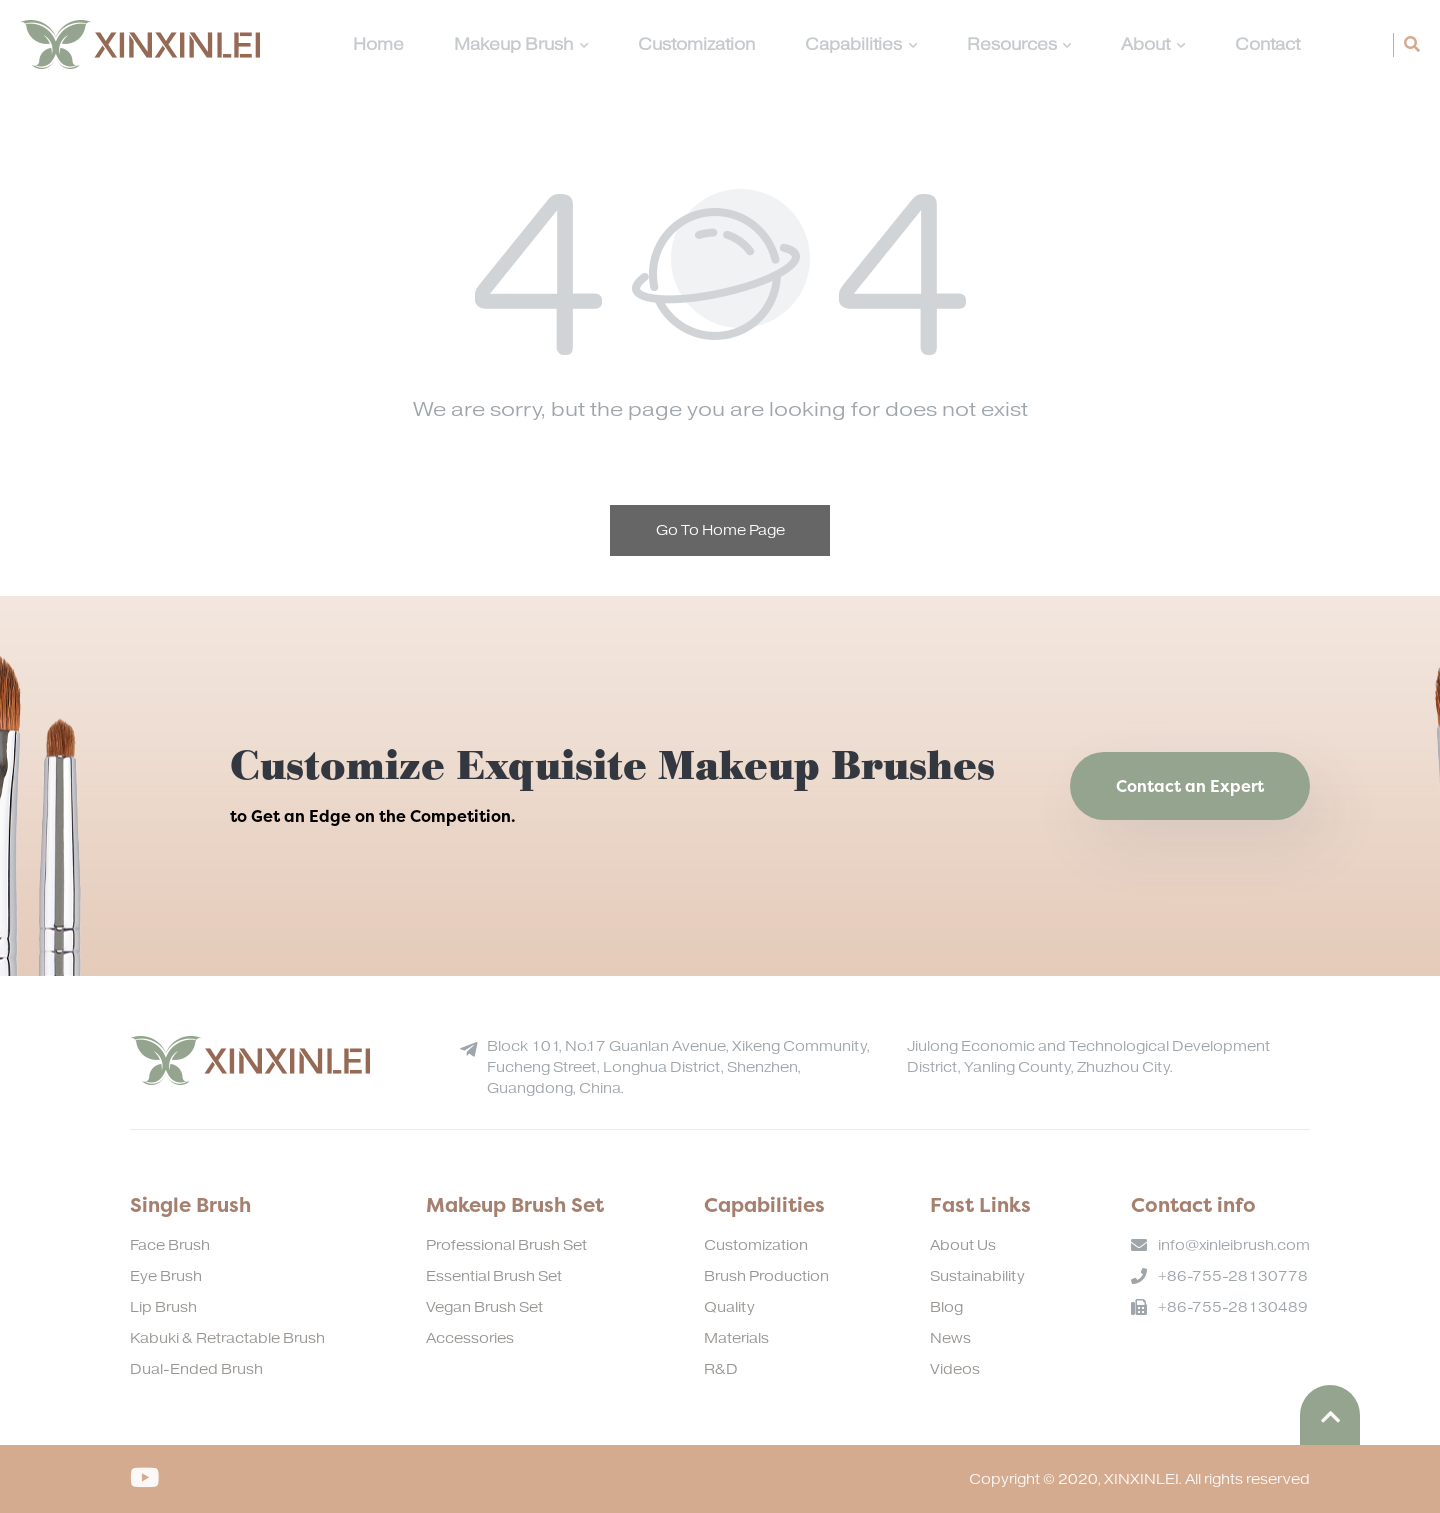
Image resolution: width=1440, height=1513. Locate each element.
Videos (955, 1369)
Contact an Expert (1190, 786)
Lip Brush (163, 1307)
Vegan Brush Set (484, 1307)
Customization (696, 45)
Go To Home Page (720, 530)
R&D (721, 1369)
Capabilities (861, 45)
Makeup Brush (521, 45)
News (950, 1338)
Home (378, 45)
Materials (736, 1338)
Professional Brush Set (506, 1245)
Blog (946, 1307)
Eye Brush (166, 1276)
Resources (1019, 45)
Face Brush (170, 1245)
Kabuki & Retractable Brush (227, 1338)
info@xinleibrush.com (1234, 1245)
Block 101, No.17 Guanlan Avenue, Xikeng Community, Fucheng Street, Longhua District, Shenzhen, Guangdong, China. (678, 1067)
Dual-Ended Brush (196, 1369)
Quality (729, 1307)
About (1153, 45)
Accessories (470, 1338)
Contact (1267, 45)
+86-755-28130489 (1233, 1307)
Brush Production (766, 1276)
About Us (963, 1245)
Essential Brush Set (494, 1276)
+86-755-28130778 (1233, 1276)
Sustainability (977, 1276)
